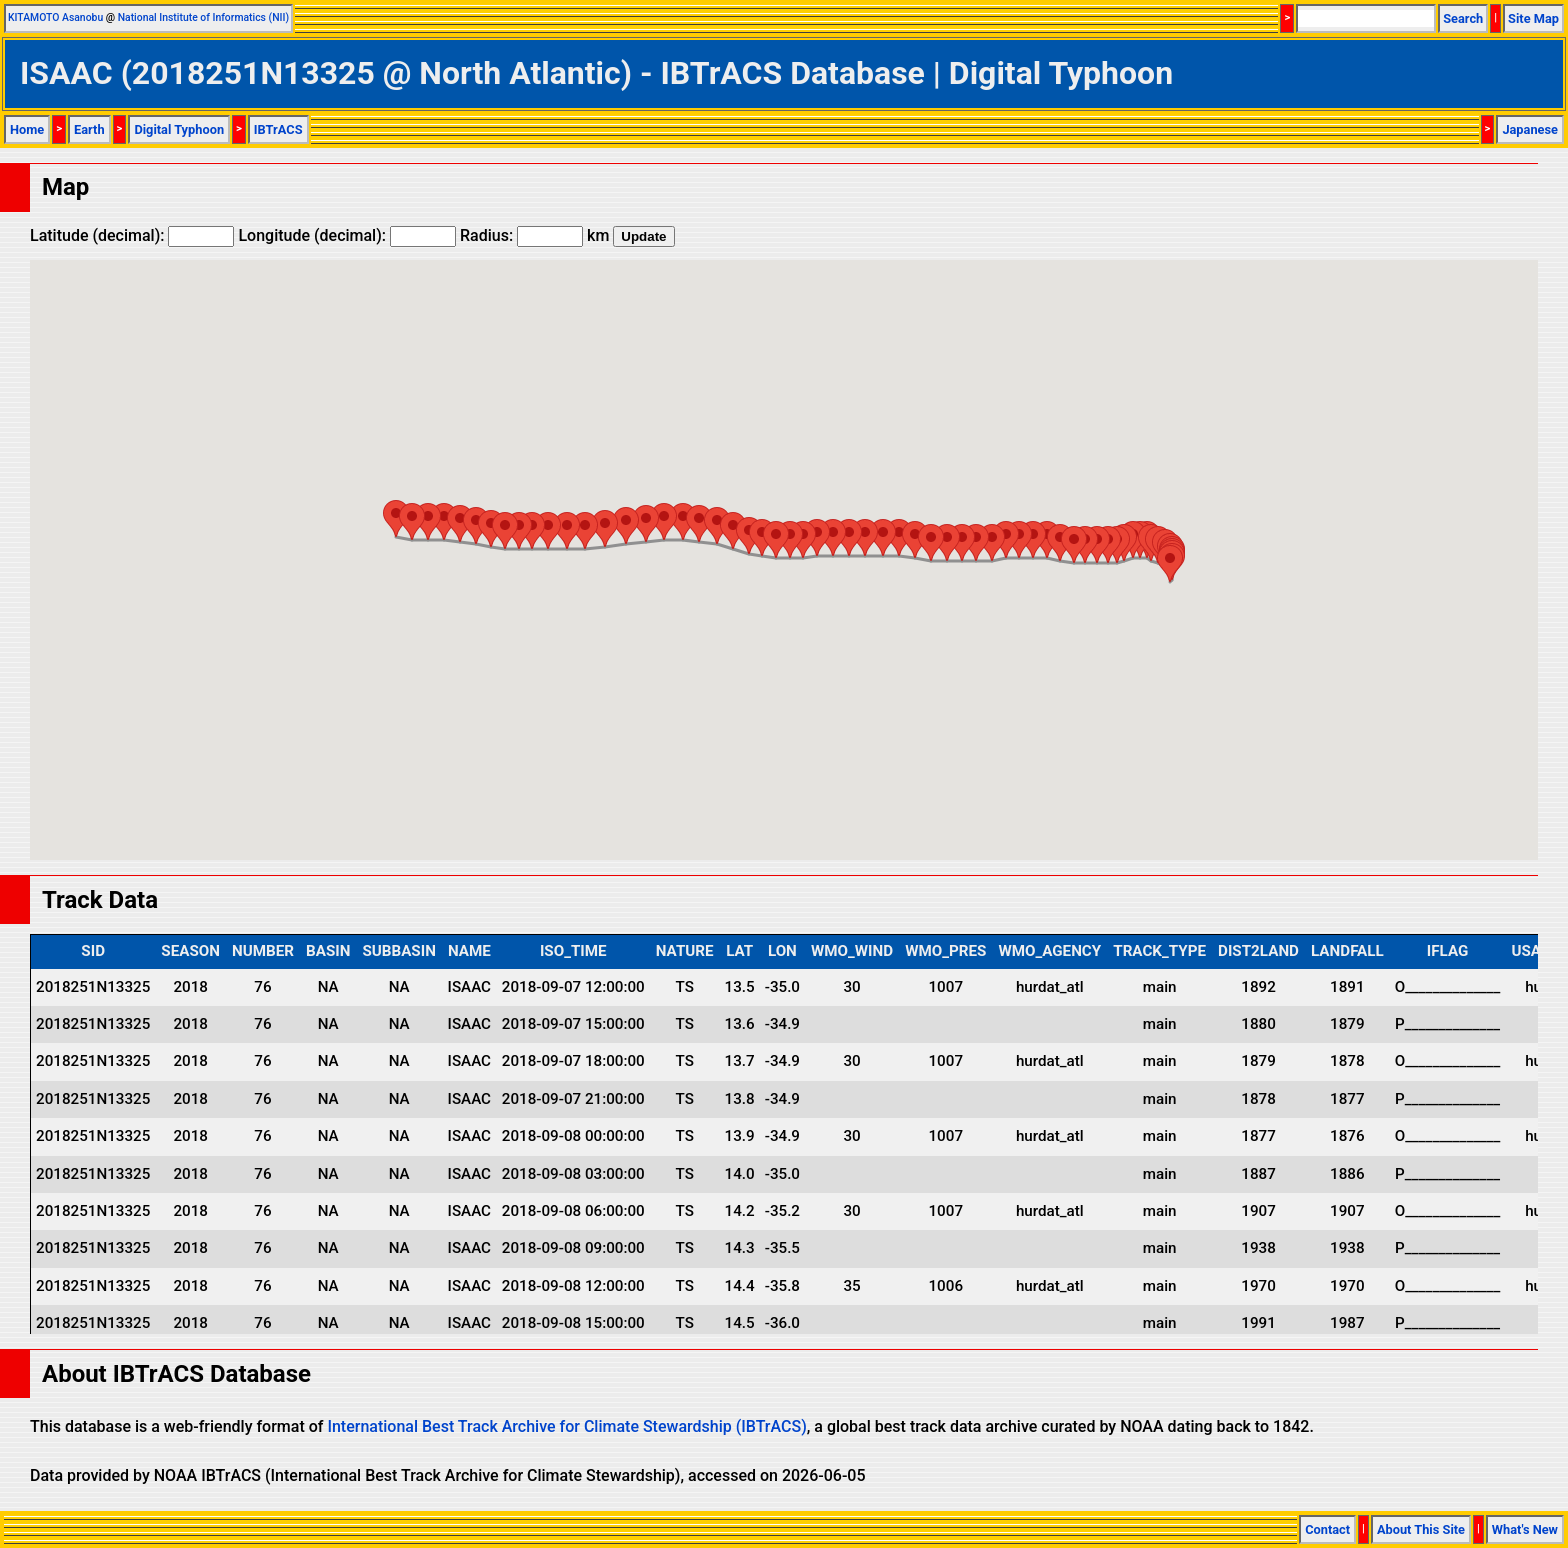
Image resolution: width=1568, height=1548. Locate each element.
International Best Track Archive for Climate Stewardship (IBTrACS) (566, 1426)
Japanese (1530, 129)
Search (1463, 18)
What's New (1525, 1529)
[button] (1170, 563)
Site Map (1533, 18)
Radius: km (534, 235)
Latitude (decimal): (132, 235)
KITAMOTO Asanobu (55, 17)
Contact (1327, 1529)
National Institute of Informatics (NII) (203, 17)
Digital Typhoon (179, 129)
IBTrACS (278, 129)
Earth (89, 129)
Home (27, 129)
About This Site (1421, 1529)
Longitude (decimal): (347, 235)
